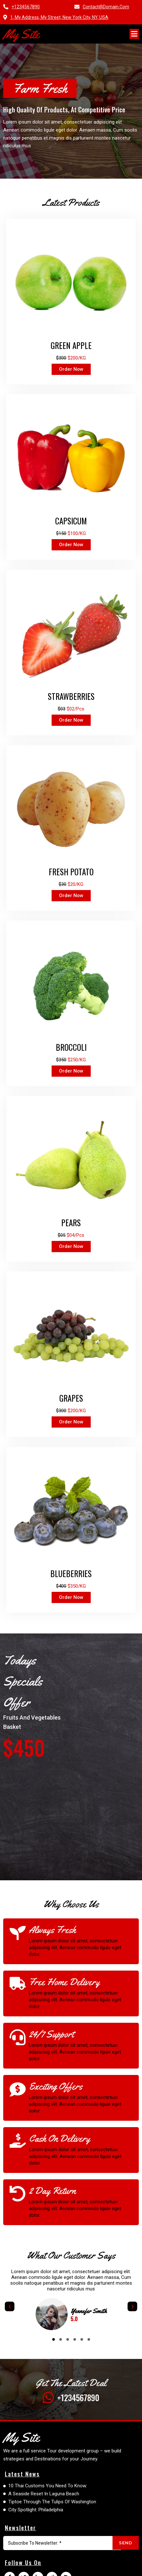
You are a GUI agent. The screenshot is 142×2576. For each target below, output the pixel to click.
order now (71, 369)
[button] (53, 2339)
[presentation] (9, 2306)
